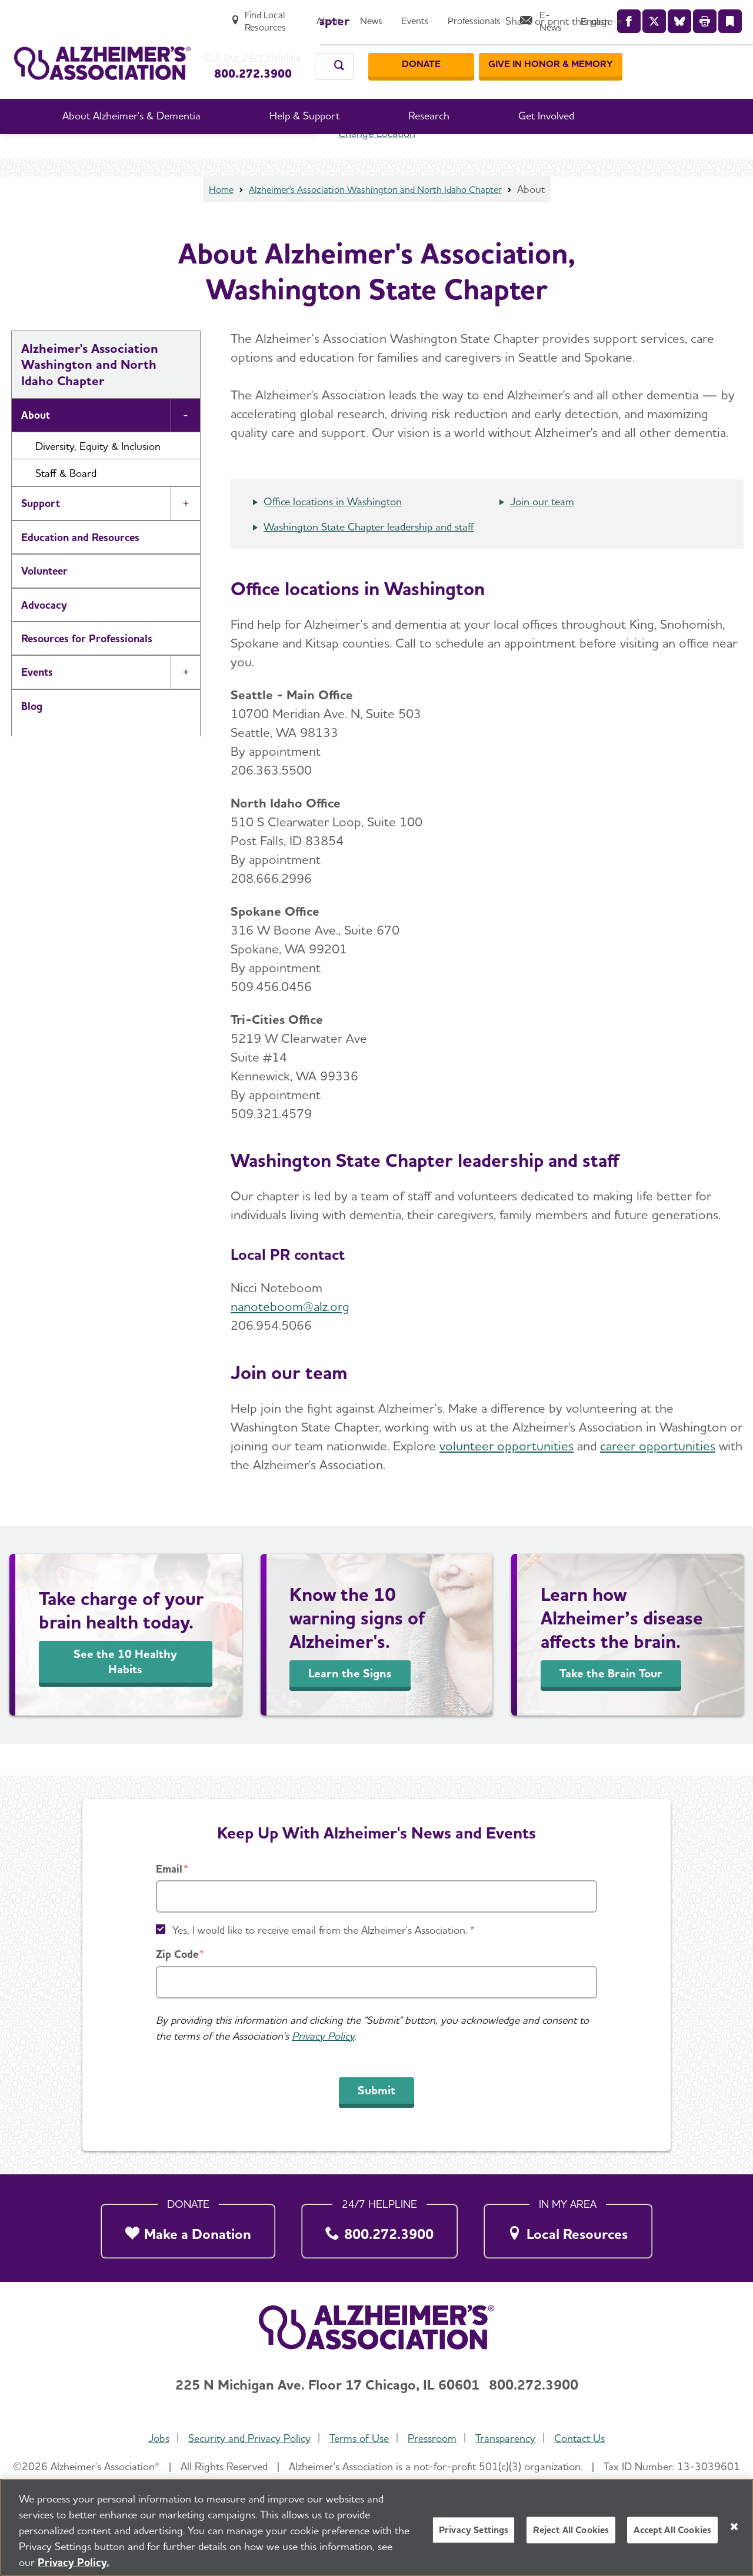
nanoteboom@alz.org (290, 1337)
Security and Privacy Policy (246, 2438)
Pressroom (433, 2438)
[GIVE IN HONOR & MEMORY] (667, 52)
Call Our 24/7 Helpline (259, 46)
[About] (435, 15)
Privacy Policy (323, 2036)
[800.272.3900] (379, 2227)
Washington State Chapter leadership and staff (369, 558)
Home (208, 220)
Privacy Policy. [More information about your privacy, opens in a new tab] (73, 2566)
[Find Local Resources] (359, 15)
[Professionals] (580, 15)
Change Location (376, 164)
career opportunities (657, 1476)
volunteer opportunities (506, 1476)
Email (169, 1869)
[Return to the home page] (102, 51)
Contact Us (584, 2438)
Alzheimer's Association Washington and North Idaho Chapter (376, 220)
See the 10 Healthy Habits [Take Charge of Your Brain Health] (125, 1692)
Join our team (542, 532)
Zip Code (177, 1954)
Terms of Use (358, 2438)
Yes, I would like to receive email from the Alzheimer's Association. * (323, 1930)
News (33, 771)
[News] (477, 15)
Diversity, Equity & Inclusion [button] (98, 477)
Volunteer (44, 602)
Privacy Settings (474, 2534)
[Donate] (538, 52)
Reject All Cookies (571, 2534)
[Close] (734, 2531)
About (35, 446)
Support (40, 534)
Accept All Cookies (672, 2534)
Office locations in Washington (333, 532)
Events (37, 703)
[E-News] (652, 15)
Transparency (509, 2438)
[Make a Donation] (187, 2227)
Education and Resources (80, 568)
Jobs (153, 2438)
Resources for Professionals (86, 669)
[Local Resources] (568, 2227)
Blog (31, 737)
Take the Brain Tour (610, 1704)
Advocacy (44, 636)
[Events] (521, 15)
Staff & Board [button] (65, 504)
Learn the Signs (350, 1704)
